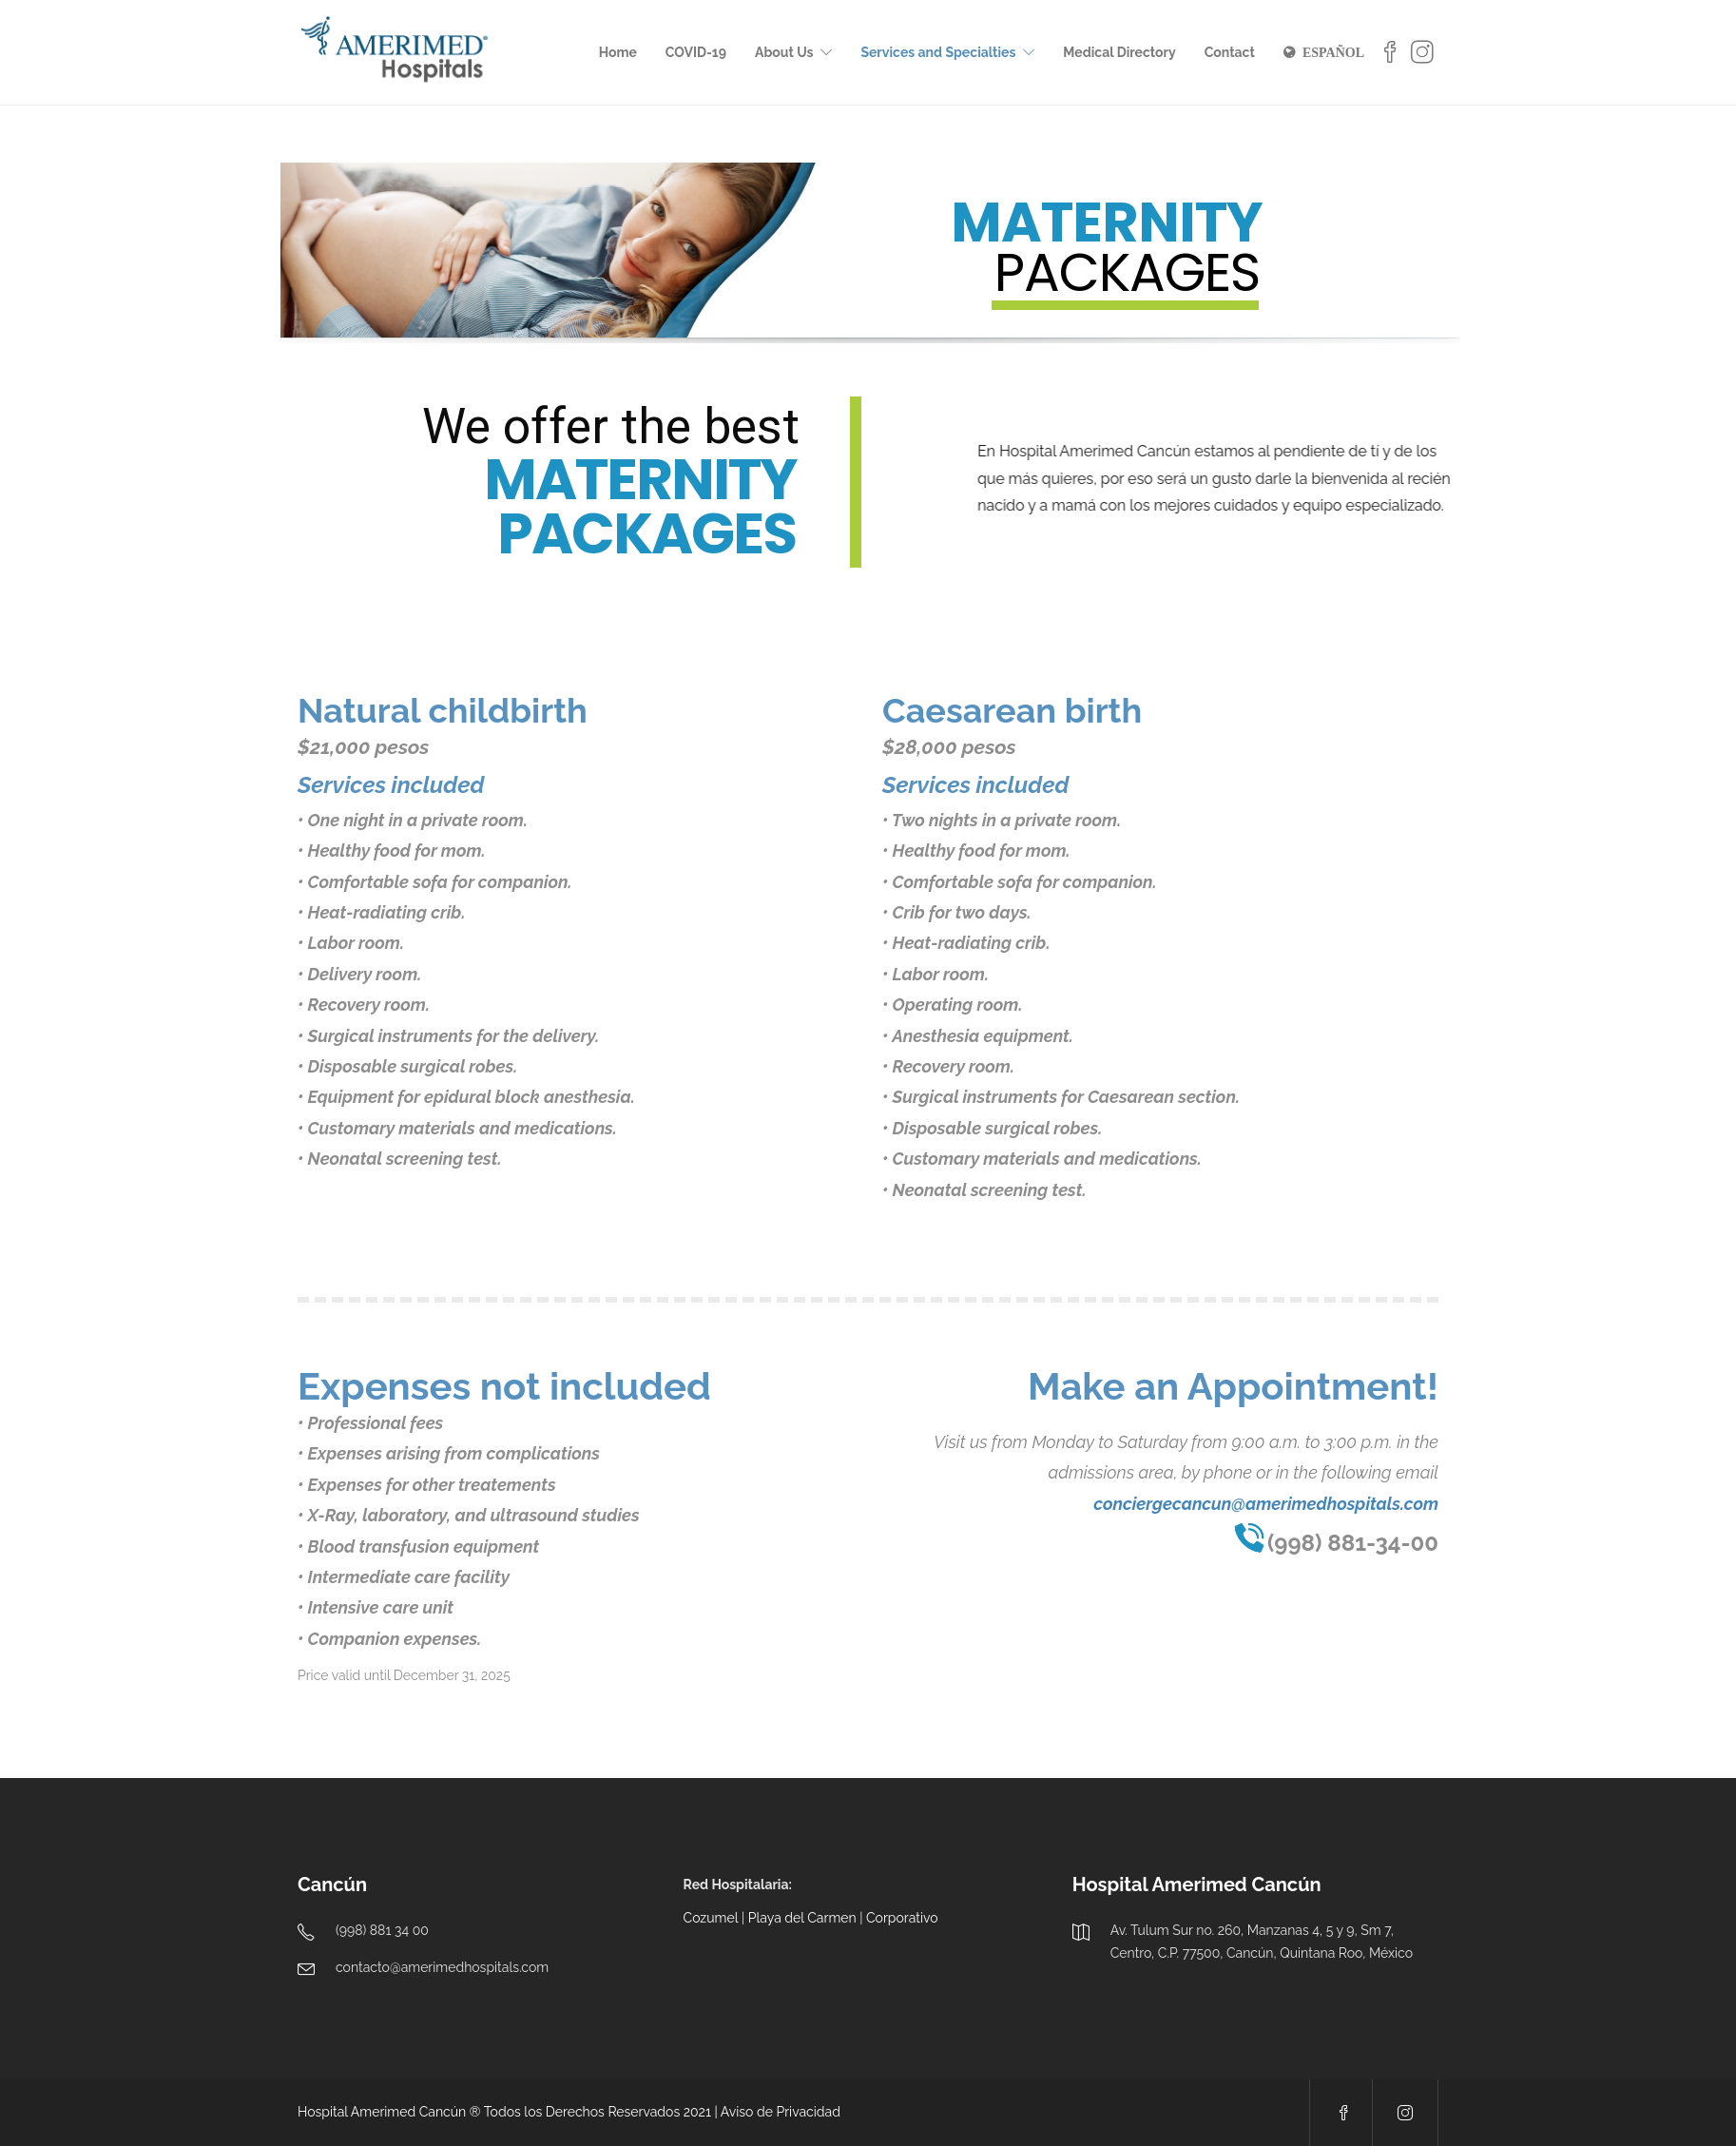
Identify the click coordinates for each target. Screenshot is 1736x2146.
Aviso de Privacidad (780, 2111)
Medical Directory (1119, 52)
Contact (1230, 52)
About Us (784, 52)
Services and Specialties (937, 52)
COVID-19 (695, 52)
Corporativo (902, 1917)
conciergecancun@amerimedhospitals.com (1265, 1504)
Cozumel (711, 1917)
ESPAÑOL (1333, 52)
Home (618, 52)
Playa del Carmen (802, 1917)
